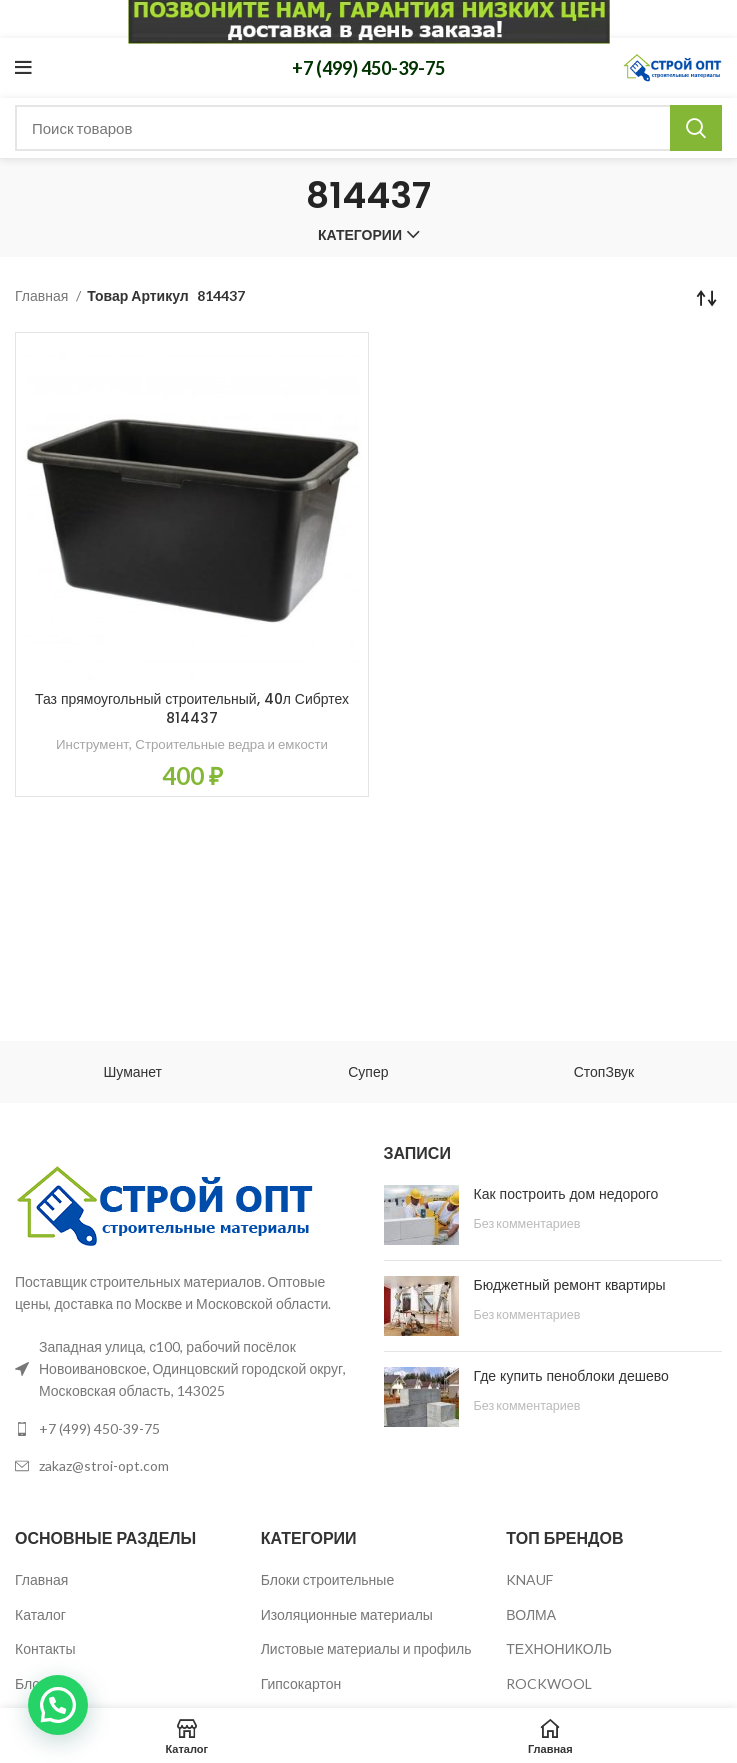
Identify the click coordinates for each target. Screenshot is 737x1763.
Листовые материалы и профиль (366, 1648)
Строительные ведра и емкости (231, 744)
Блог (30, 1683)
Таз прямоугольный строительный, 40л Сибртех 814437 (192, 709)
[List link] (184, 1429)
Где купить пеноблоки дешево (571, 1376)
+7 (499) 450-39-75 (368, 68)
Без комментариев (527, 1223)
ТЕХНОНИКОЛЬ (559, 1648)
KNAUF (529, 1579)
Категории (360, 235)
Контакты (45, 1648)
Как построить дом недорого (566, 1194)
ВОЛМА (531, 1614)
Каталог (40, 1614)
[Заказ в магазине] (707, 297)
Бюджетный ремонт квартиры (570, 1285)
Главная (43, 295)
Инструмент (92, 744)
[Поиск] (368, 128)
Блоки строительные (328, 1579)
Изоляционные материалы (347, 1614)
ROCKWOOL (549, 1683)
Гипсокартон (301, 1683)
